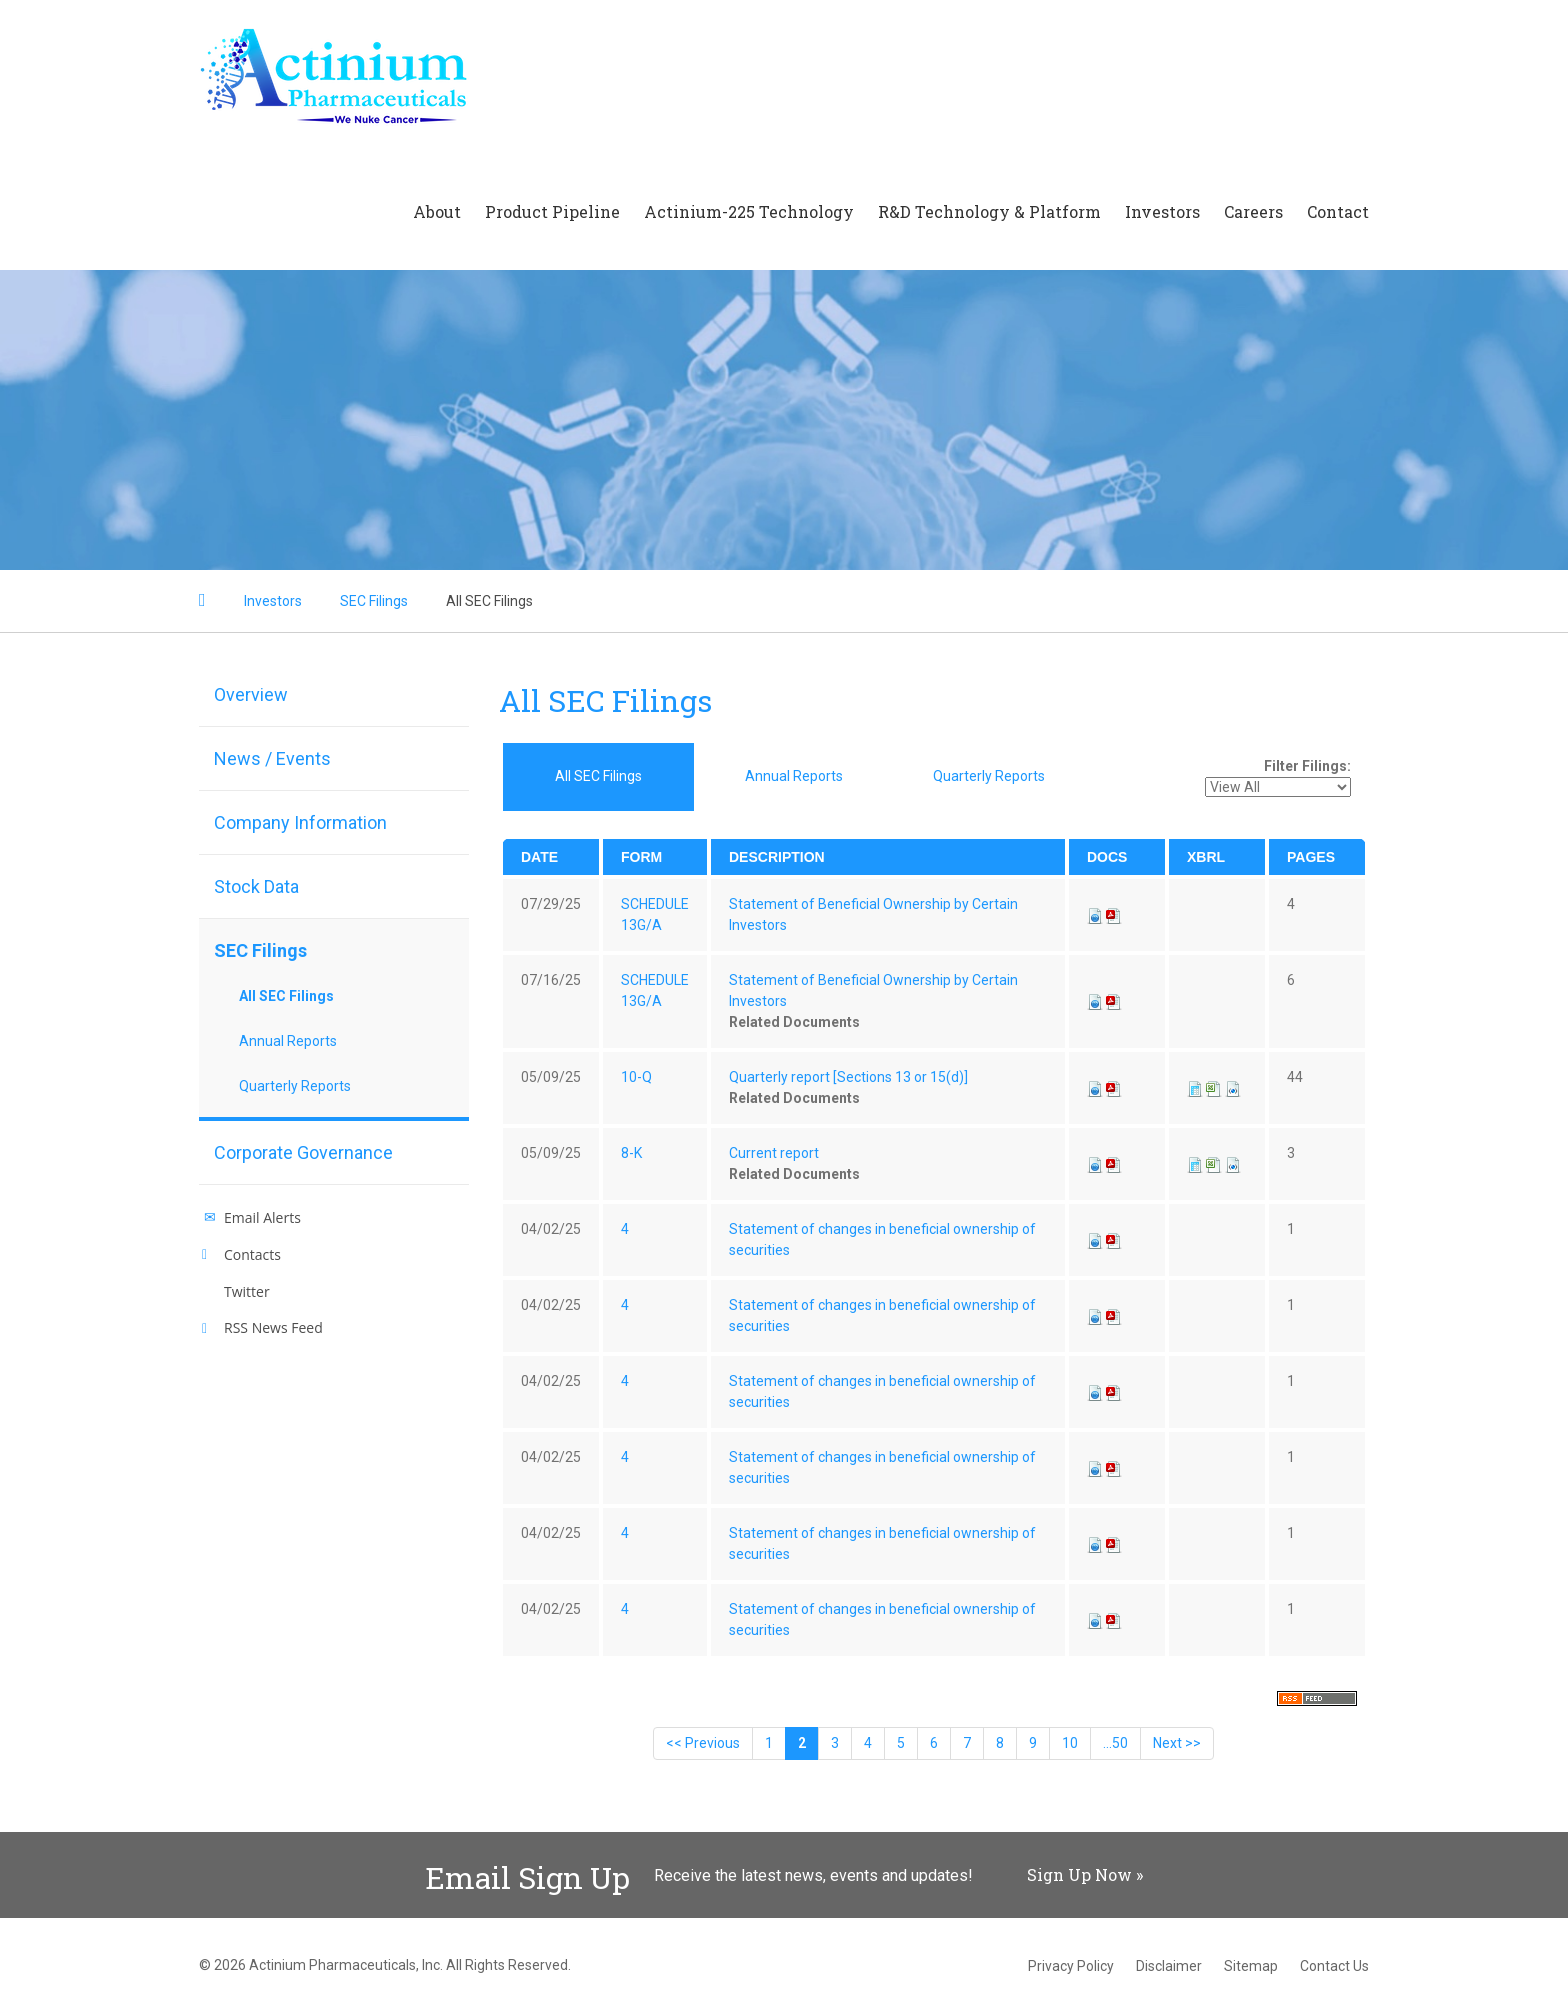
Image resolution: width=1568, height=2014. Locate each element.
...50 (1115, 1743)
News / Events (272, 758)
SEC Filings (374, 601)
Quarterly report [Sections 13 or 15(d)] (848, 1077)
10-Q (636, 1077)
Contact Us (1334, 1966)
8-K (631, 1153)
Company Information (300, 822)
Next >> (1177, 1743)
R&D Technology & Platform (989, 211)
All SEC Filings (489, 601)
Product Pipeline (552, 211)
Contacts (252, 1254)
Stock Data (256, 886)
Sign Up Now (1079, 1874)
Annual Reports (288, 1041)
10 (1070, 1743)
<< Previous (703, 1743)
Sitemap (1251, 1966)
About (437, 211)
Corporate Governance (303, 1152)
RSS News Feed (273, 1327)
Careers (1253, 211)
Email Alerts (262, 1217)
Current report (774, 1153)
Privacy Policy (1071, 1966)
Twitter (247, 1291)
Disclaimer (1169, 1966)
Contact (1338, 211)
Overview (251, 694)
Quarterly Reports (295, 1086)
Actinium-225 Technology (749, 211)
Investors (1162, 211)
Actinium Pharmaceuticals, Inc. (346, 1965)
